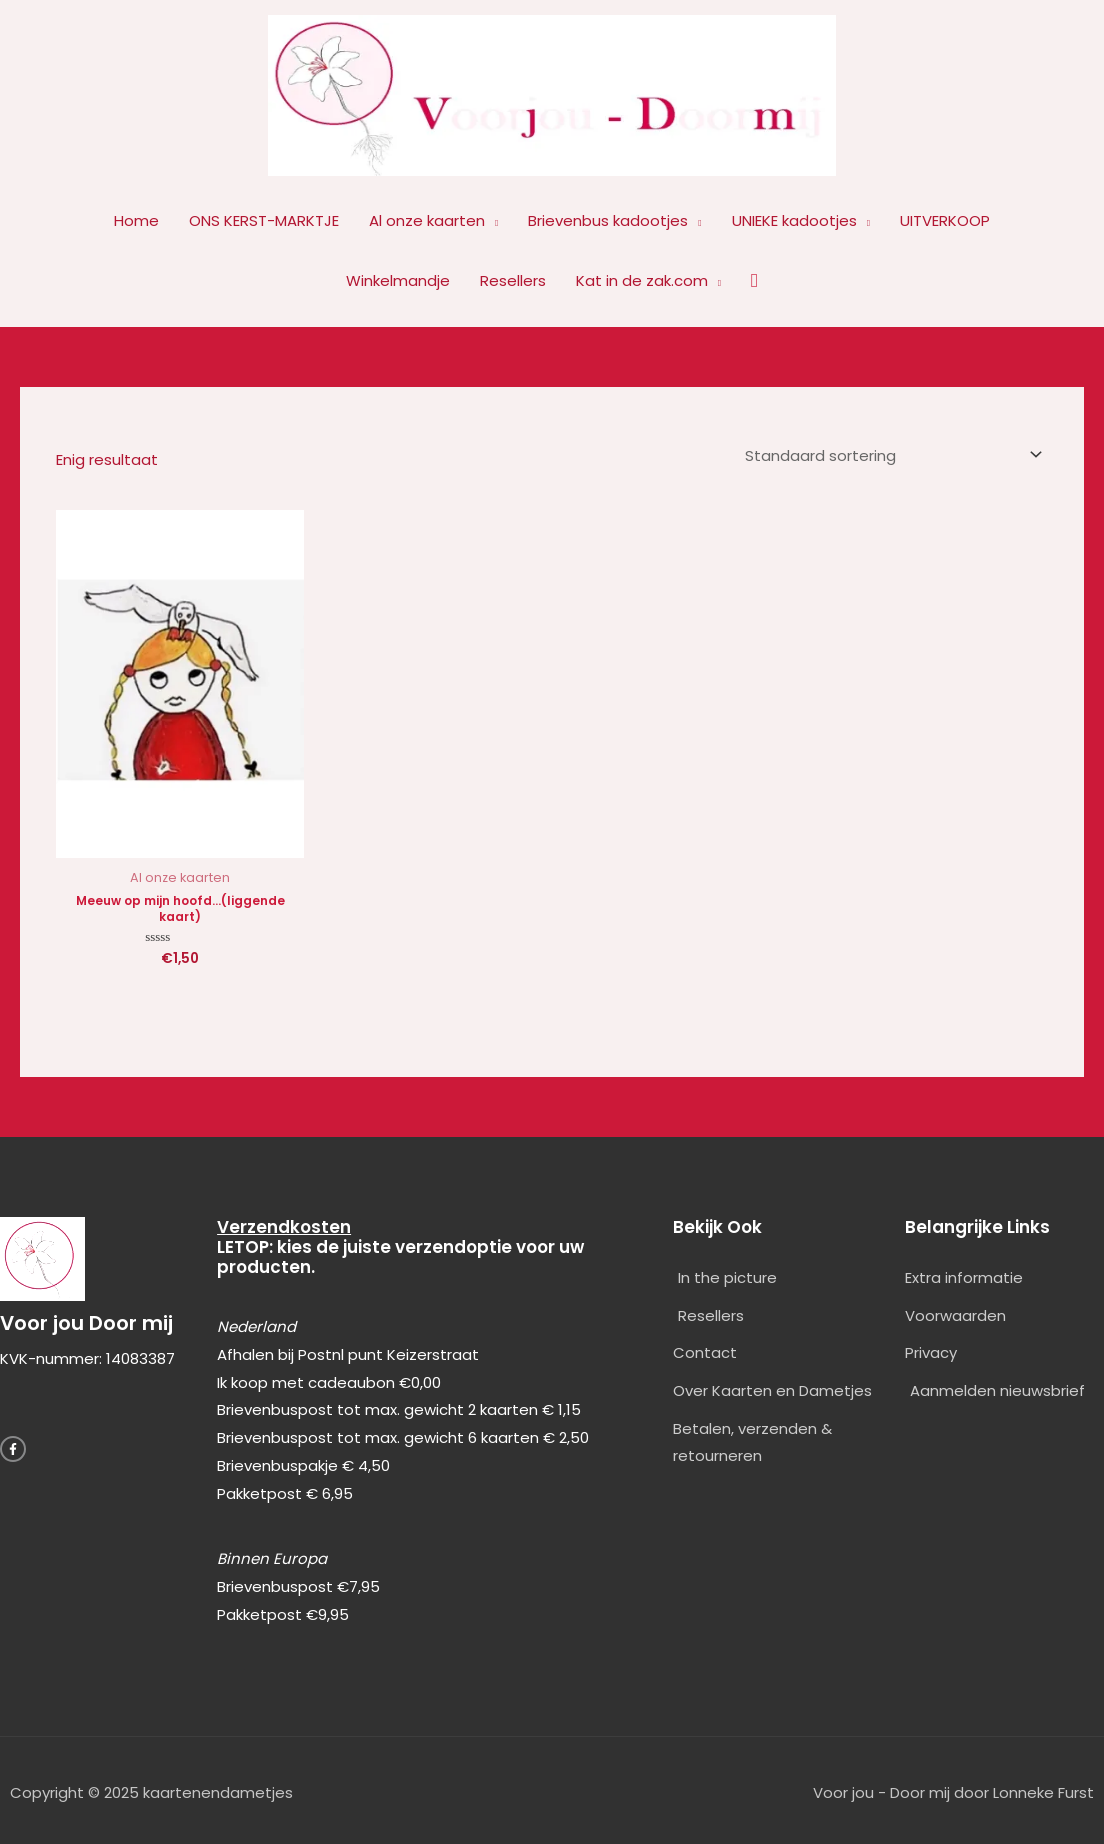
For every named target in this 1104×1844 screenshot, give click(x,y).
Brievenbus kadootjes (608, 220)
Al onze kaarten (427, 220)
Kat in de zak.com (642, 280)
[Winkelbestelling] (890, 453)
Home (136, 220)
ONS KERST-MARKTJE (264, 220)
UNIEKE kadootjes (794, 220)
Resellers (513, 280)
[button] (754, 281)
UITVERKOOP (945, 220)
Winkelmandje (398, 280)
